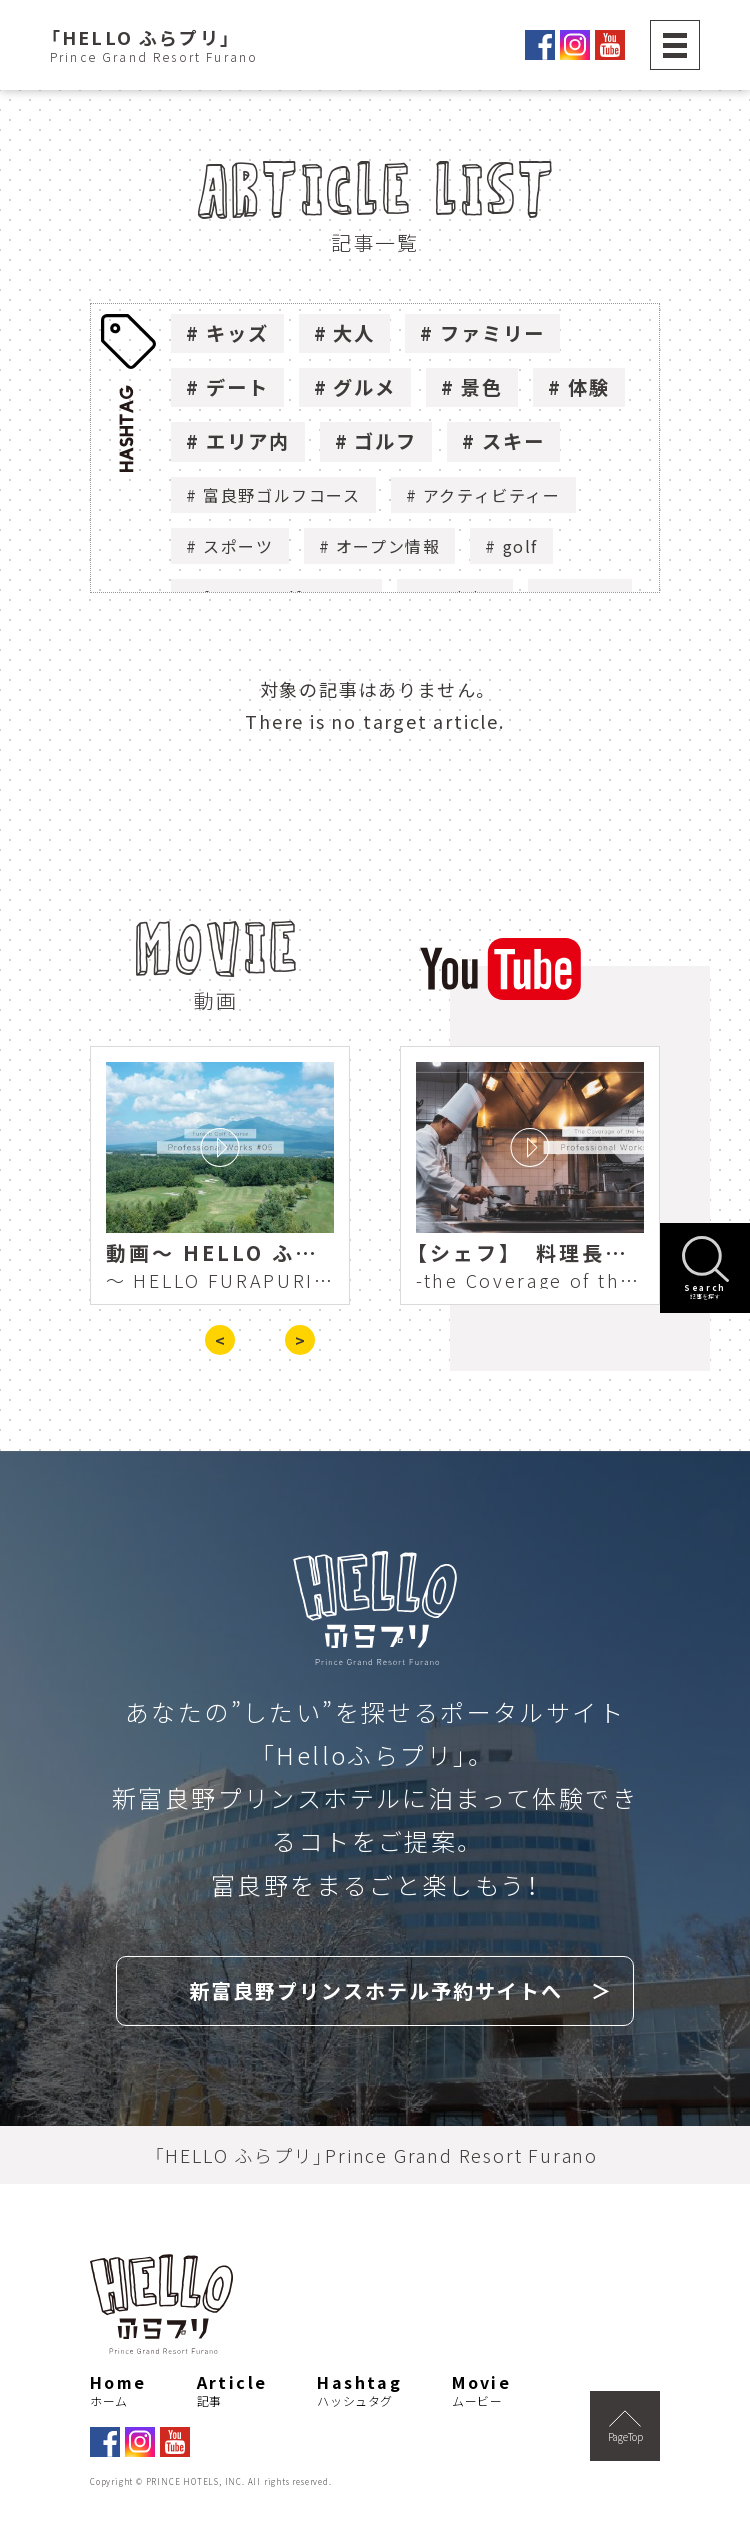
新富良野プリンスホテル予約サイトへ (376, 1990)
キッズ (237, 333)
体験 (589, 387)
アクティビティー (492, 495)
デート (237, 387)
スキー (513, 441)
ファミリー (492, 333)
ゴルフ (385, 441)
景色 (482, 387)
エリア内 (248, 441)
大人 (354, 333)
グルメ (364, 387)
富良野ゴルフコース (281, 495)
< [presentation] (220, 1340)
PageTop (625, 2427)
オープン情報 (388, 546)
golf (520, 546)
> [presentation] (300, 1340)
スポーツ (238, 546)
